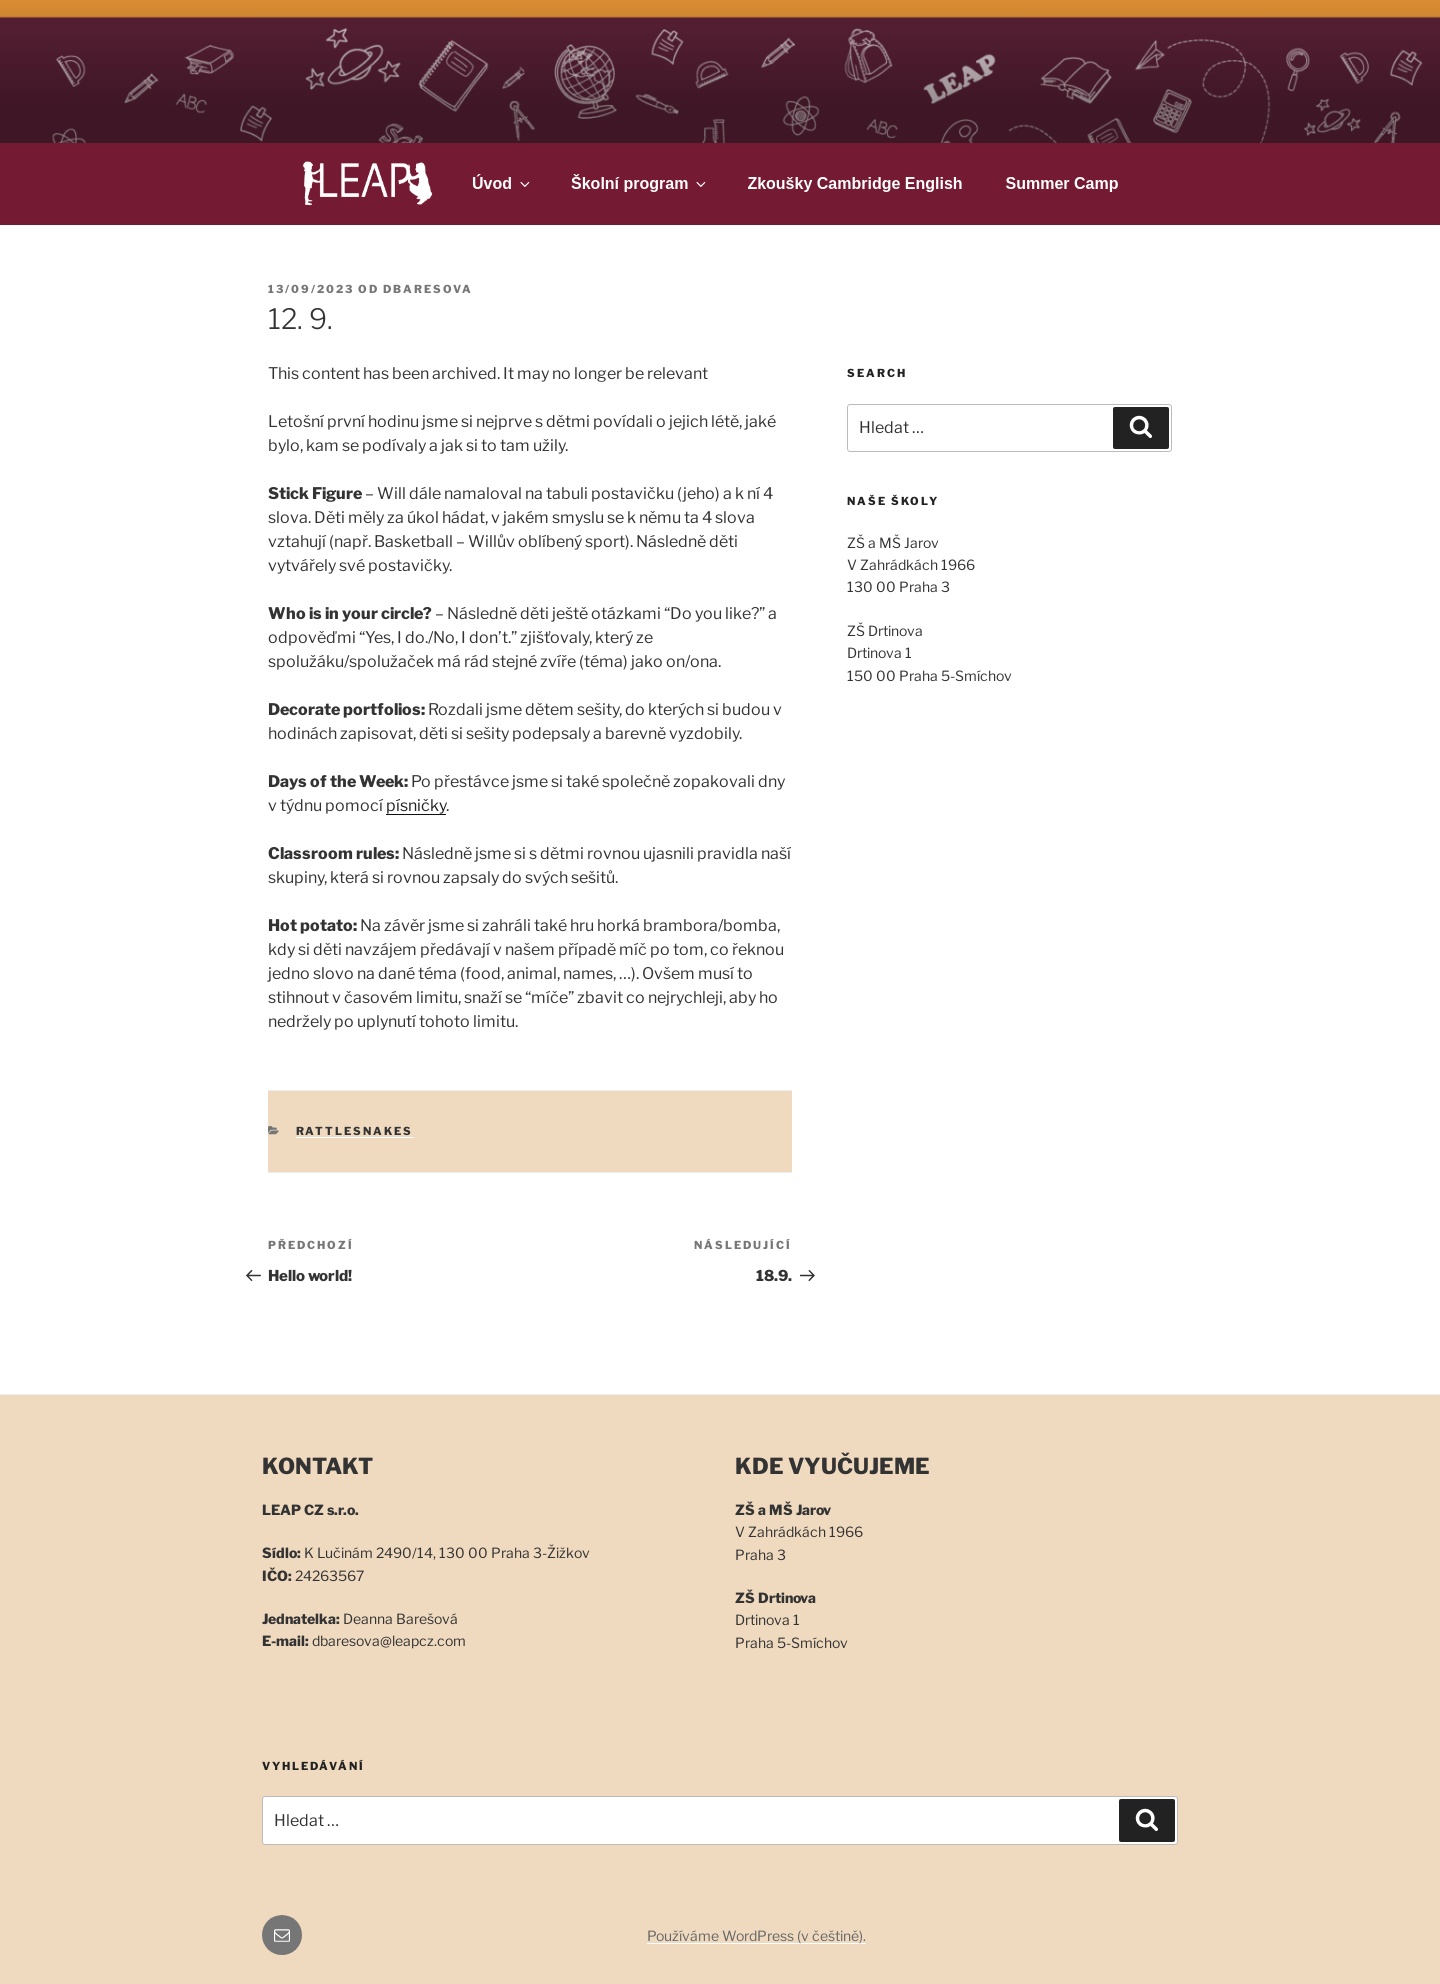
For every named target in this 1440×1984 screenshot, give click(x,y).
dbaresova (428, 289)
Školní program (640, 183)
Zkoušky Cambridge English (854, 183)
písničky (416, 805)
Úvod (502, 183)
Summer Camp (1062, 183)
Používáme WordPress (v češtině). (756, 1935)
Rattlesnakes (355, 1131)
